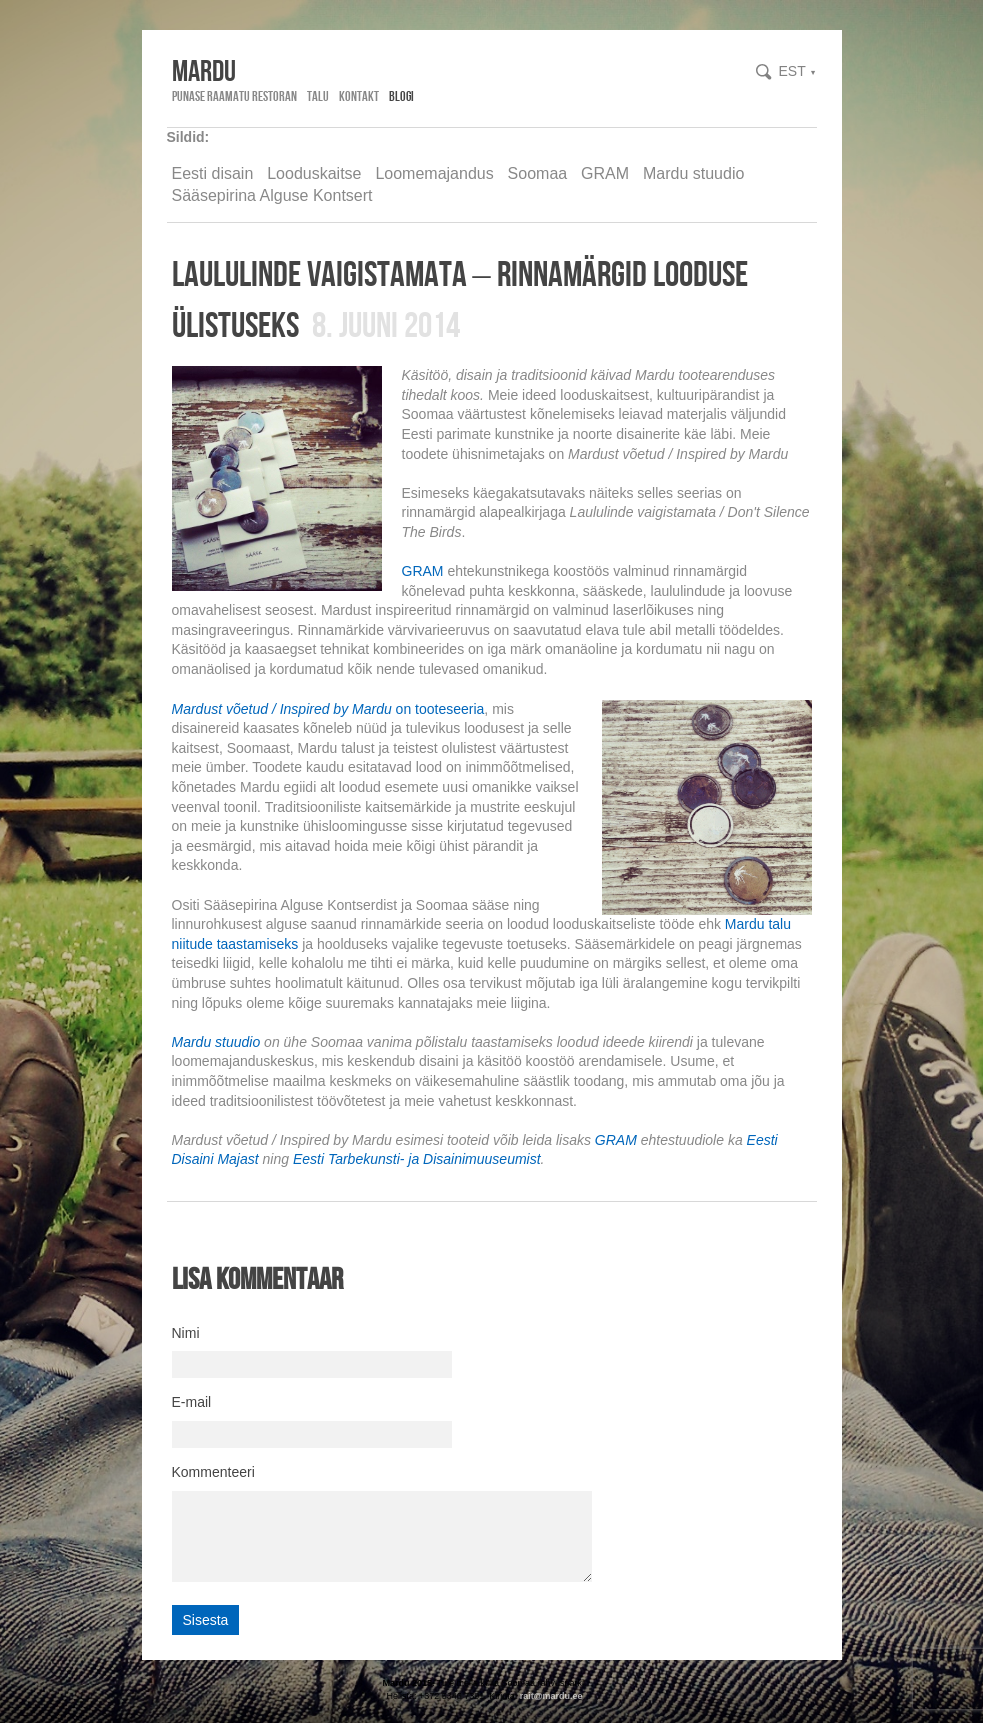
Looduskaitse (314, 173)
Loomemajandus (434, 173)
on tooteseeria (438, 709)
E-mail (192, 1402)
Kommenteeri (213, 1472)
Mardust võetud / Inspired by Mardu (282, 709)
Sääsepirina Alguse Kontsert (272, 195)
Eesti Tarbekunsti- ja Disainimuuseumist (417, 1159)
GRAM (605, 173)
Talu (318, 96)
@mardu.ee (558, 1696)
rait (527, 1696)
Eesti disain (213, 173)
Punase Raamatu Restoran (234, 96)
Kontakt (359, 96)
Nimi (186, 1333)
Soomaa (538, 173)
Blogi (401, 96)
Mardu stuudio (693, 173)
